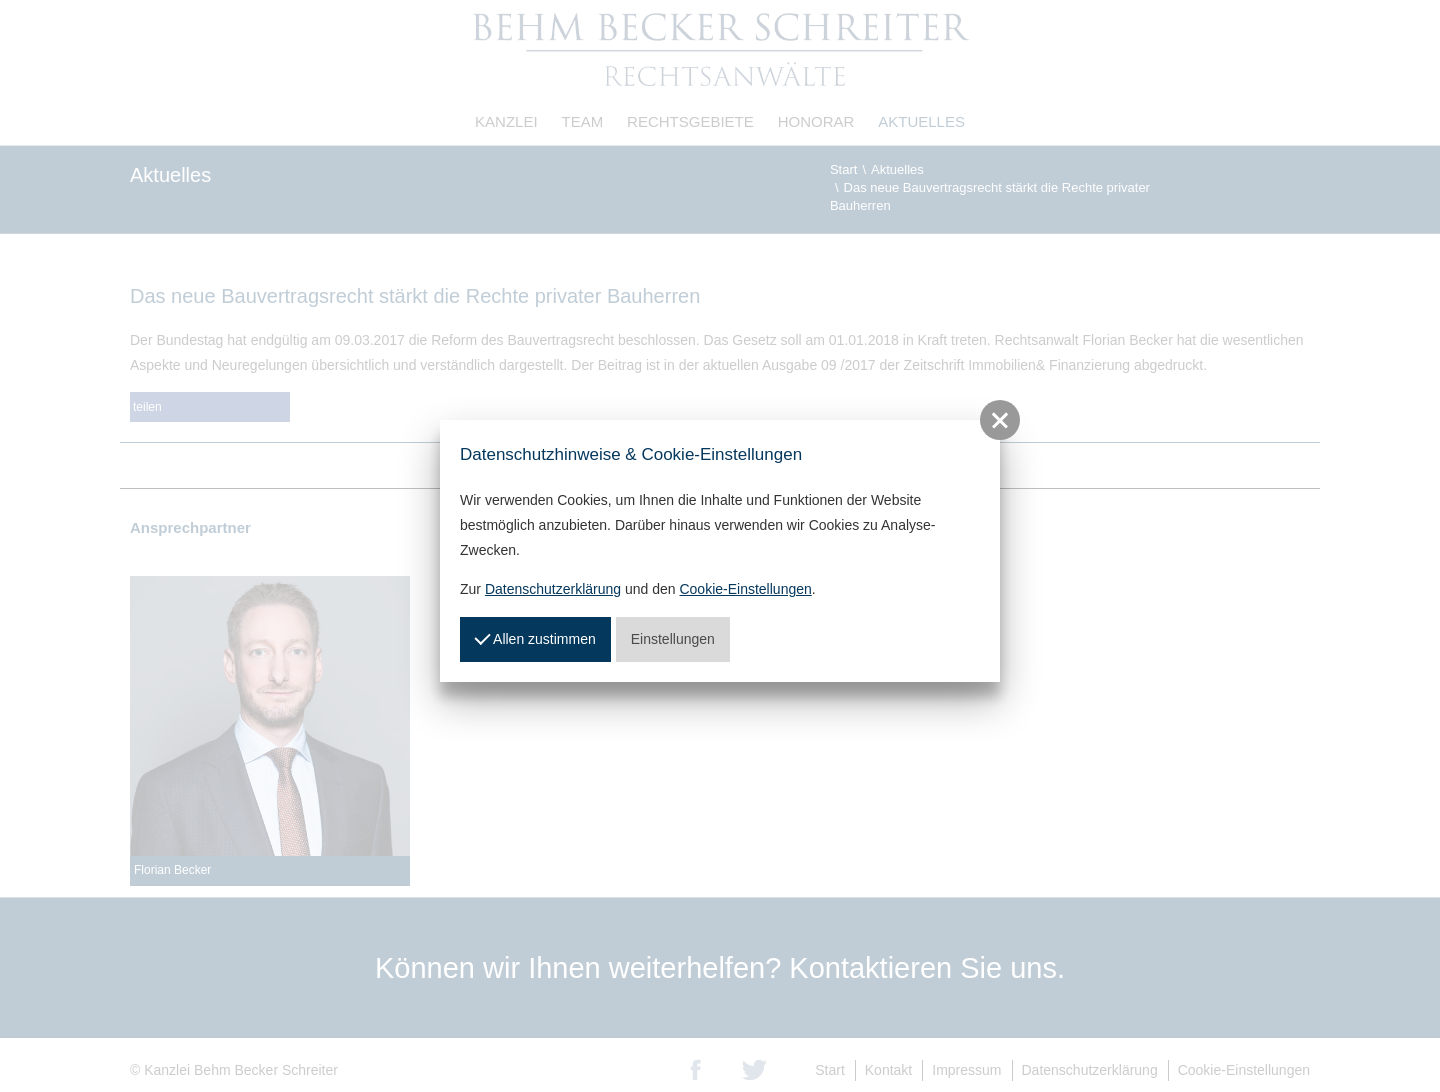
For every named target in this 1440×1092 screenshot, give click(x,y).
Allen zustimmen (535, 637)
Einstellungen (673, 639)
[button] (1000, 420)
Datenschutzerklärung (553, 589)
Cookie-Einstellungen (745, 589)
